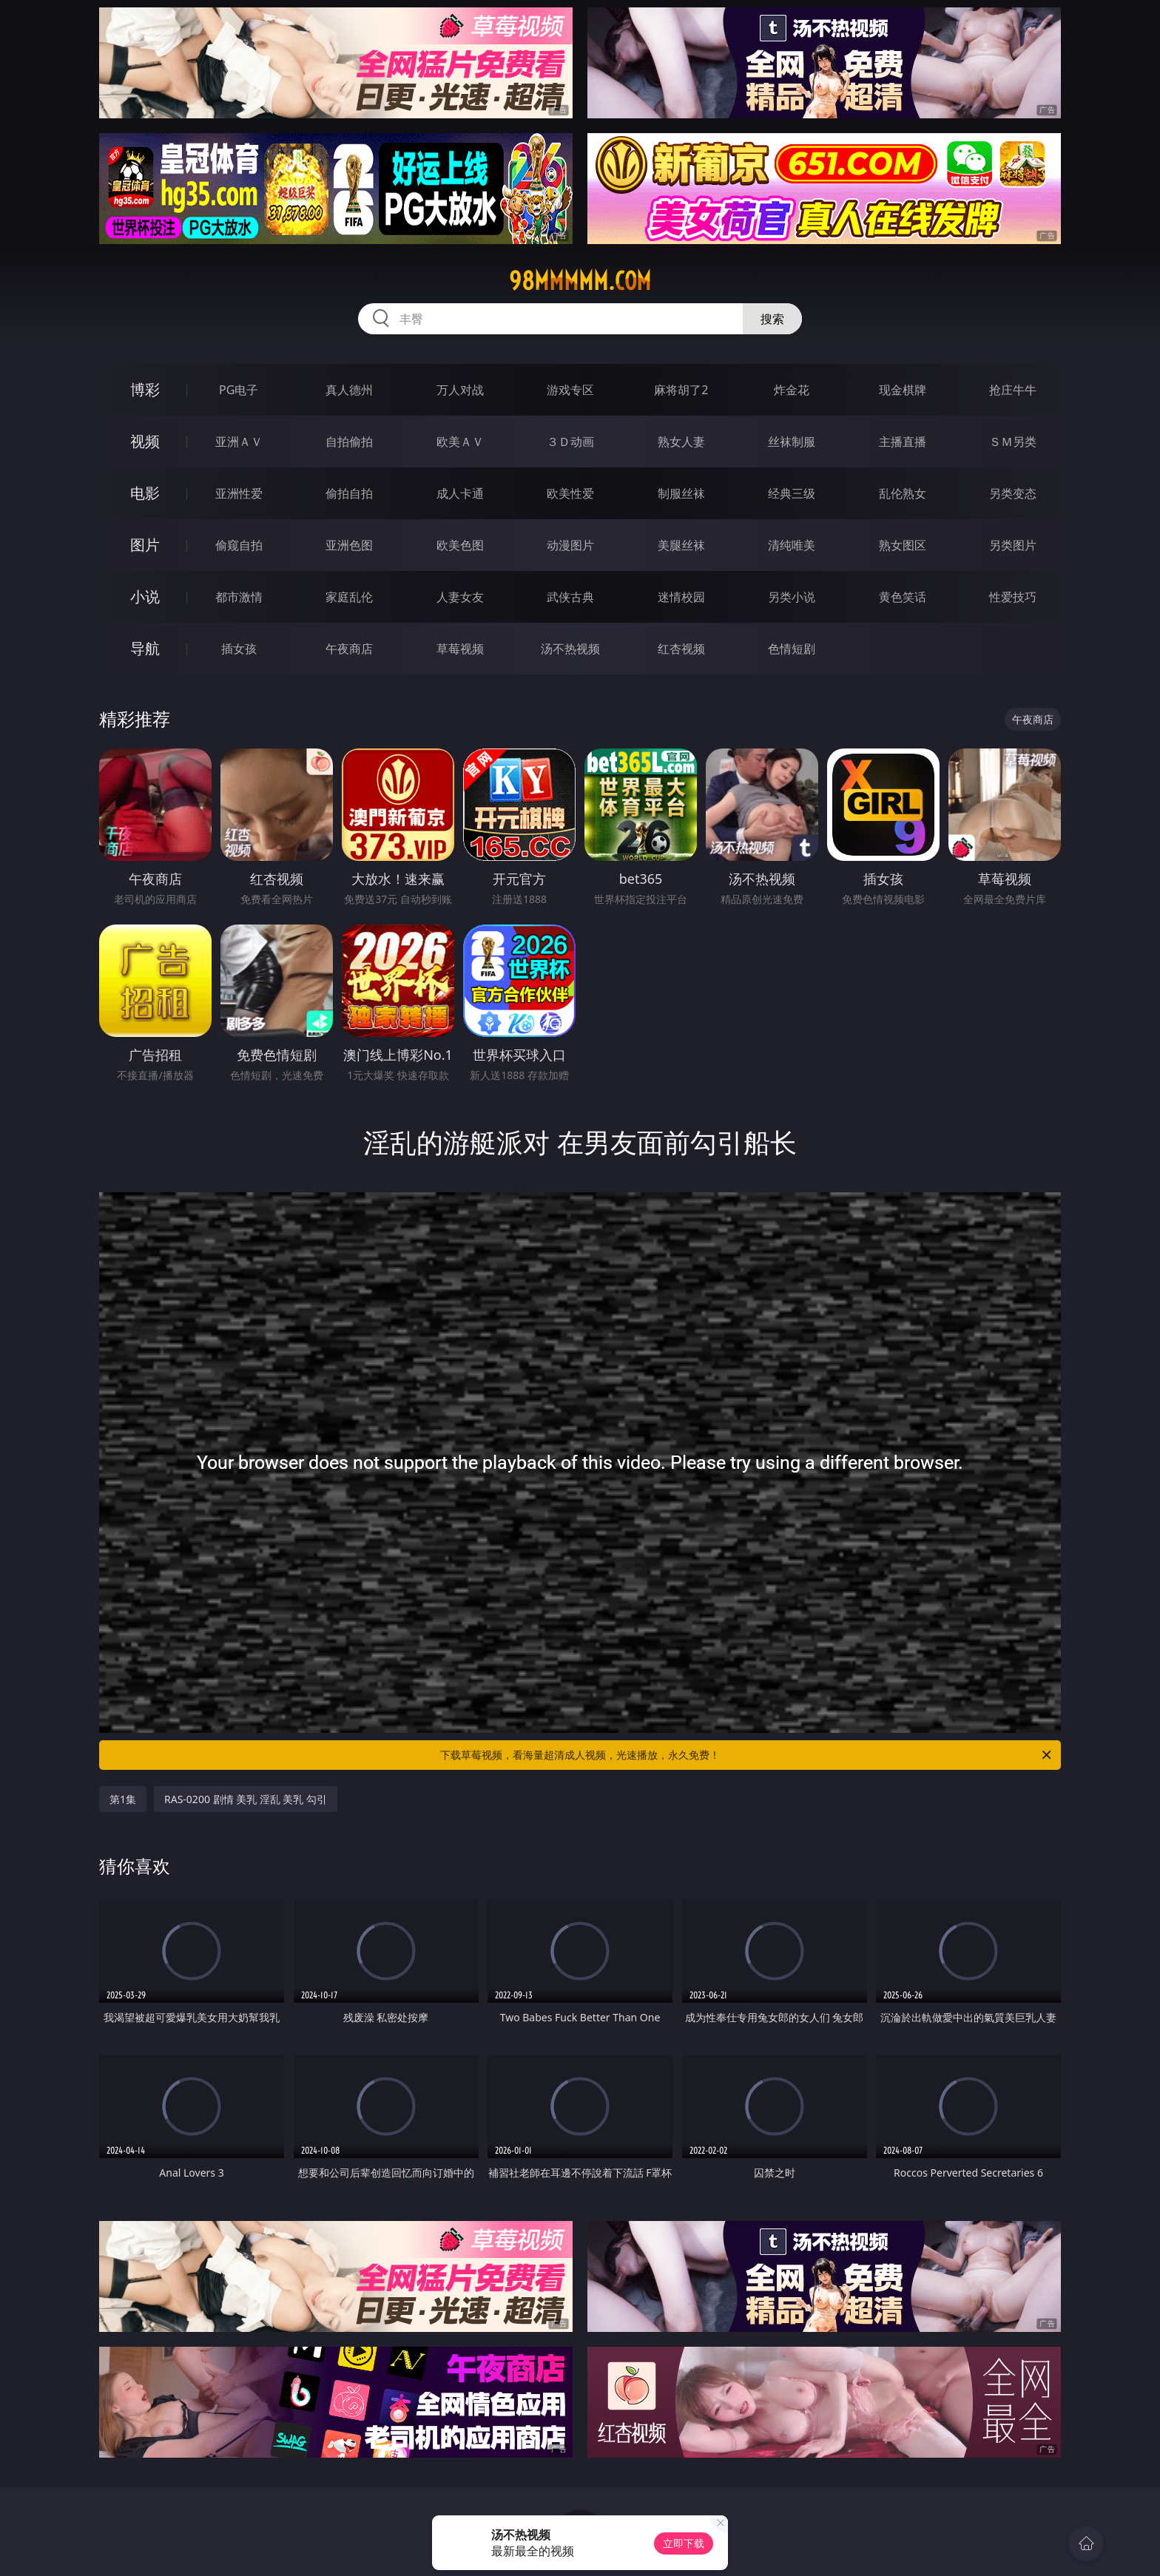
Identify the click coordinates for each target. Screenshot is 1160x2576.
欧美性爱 (570, 493)
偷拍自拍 (349, 493)
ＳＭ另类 (1012, 441)
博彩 (145, 389)
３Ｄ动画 (570, 441)
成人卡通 (460, 493)
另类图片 (1012, 545)
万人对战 (460, 390)
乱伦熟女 (902, 493)
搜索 (772, 319)
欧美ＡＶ (460, 441)
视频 (145, 441)
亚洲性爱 (239, 493)
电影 (145, 493)
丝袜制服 (791, 441)
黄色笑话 (902, 597)
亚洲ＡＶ (239, 441)
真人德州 (349, 390)
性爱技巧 (1012, 597)
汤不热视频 (570, 648)
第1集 (122, 1799)
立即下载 (683, 2543)
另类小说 (791, 597)
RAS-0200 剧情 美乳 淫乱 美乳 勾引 (245, 1799)
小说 (145, 596)
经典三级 (791, 493)
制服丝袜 (681, 493)
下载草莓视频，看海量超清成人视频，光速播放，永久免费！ (746, 1755)
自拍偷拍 (349, 441)
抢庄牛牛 (1012, 390)
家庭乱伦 (349, 597)
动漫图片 (570, 545)
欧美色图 (460, 545)
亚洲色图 (349, 545)
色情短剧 (791, 648)
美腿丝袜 (681, 545)
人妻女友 (460, 597)
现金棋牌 (902, 390)
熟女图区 (902, 545)
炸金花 (791, 390)
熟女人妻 (681, 441)
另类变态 (1012, 493)
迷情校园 (681, 597)
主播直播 (902, 441)
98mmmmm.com (580, 281)
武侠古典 (570, 597)
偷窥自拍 (239, 545)
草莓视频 (460, 648)
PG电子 (238, 390)
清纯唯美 (791, 545)
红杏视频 (681, 648)
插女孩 (239, 648)
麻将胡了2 (681, 390)
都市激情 (239, 597)
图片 (145, 545)
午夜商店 (349, 648)
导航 (145, 648)
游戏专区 (570, 390)
